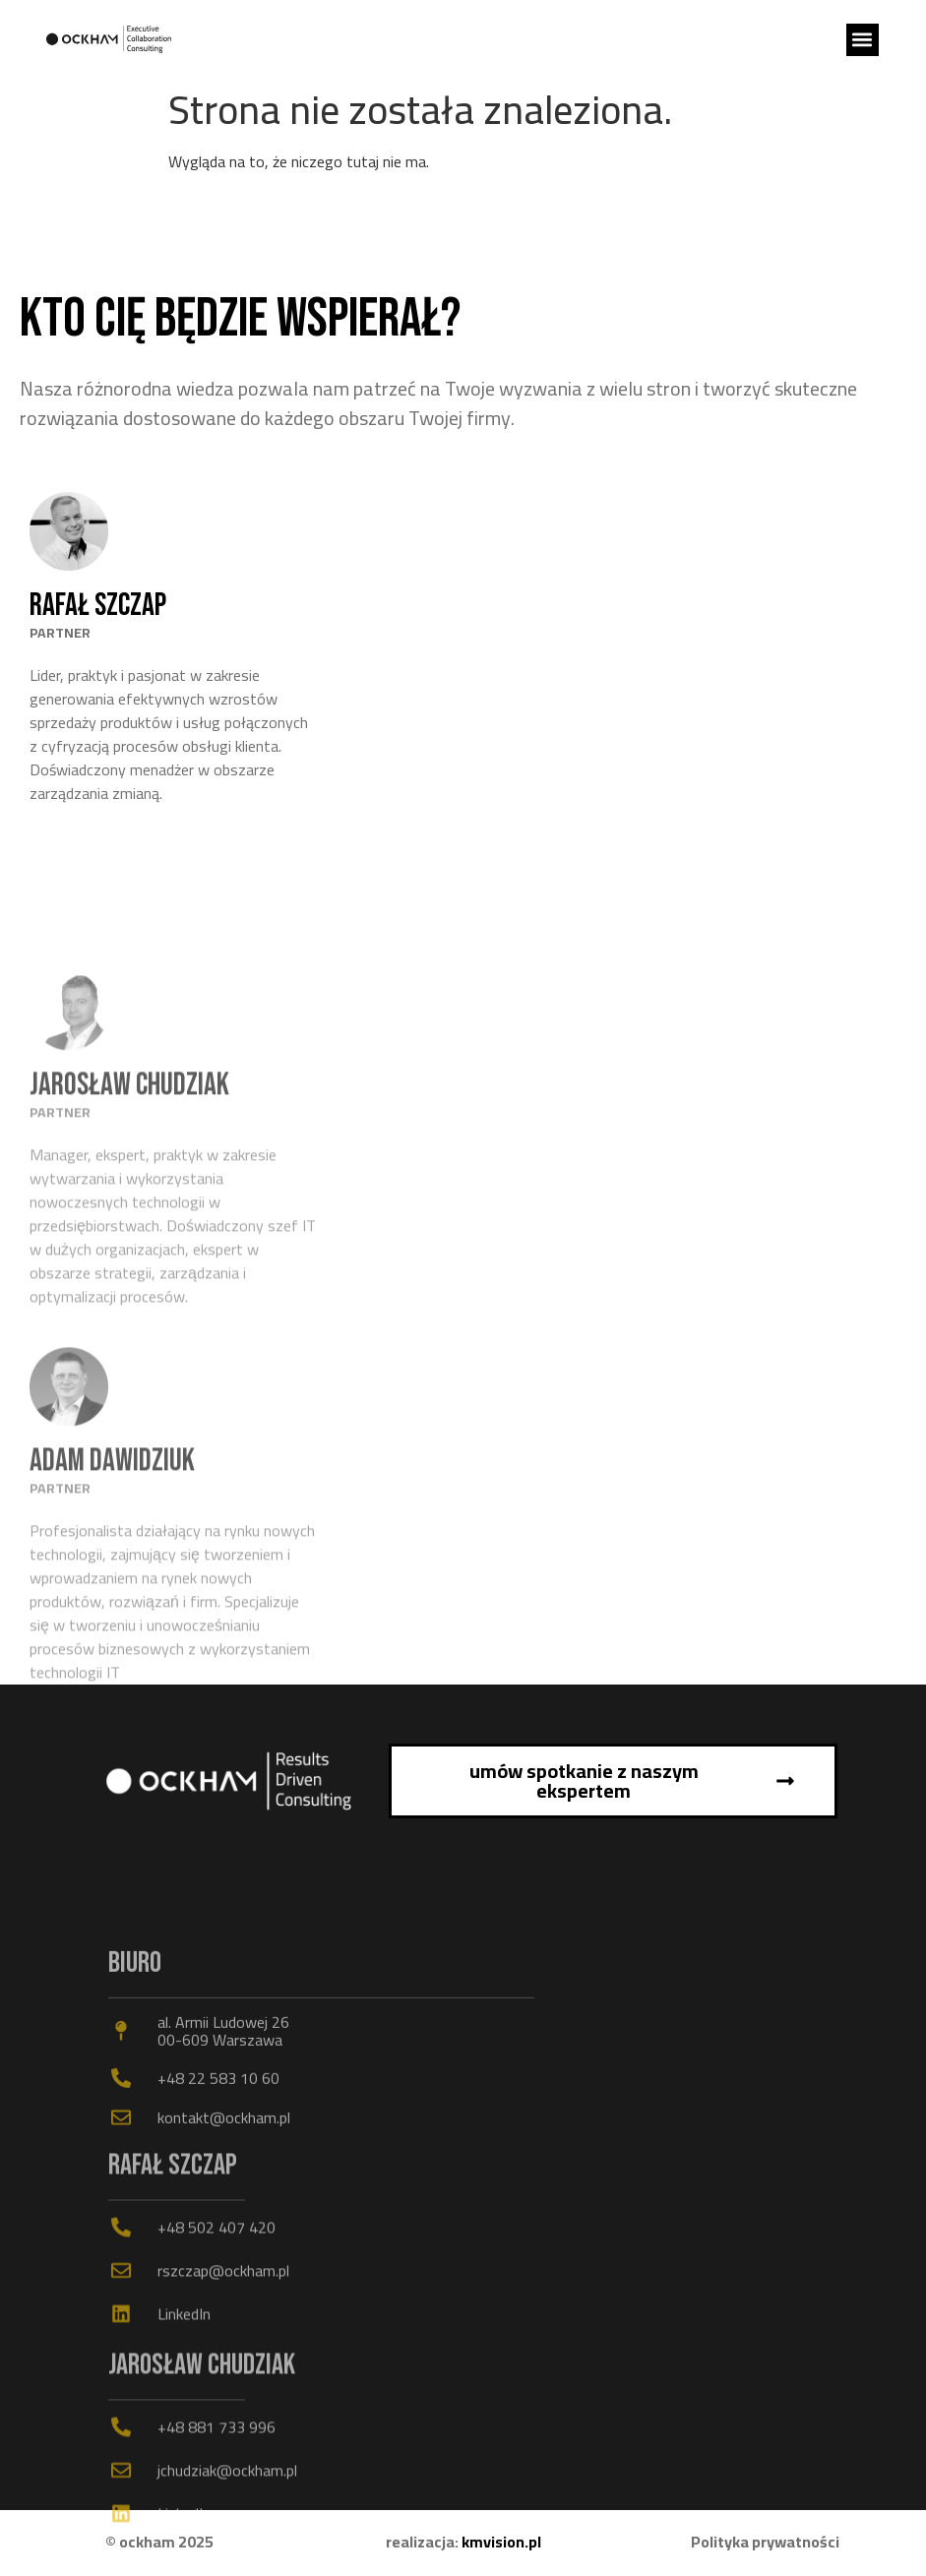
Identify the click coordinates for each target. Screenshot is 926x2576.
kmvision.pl (501, 2541)
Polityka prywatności (765, 2541)
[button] (862, 40)
